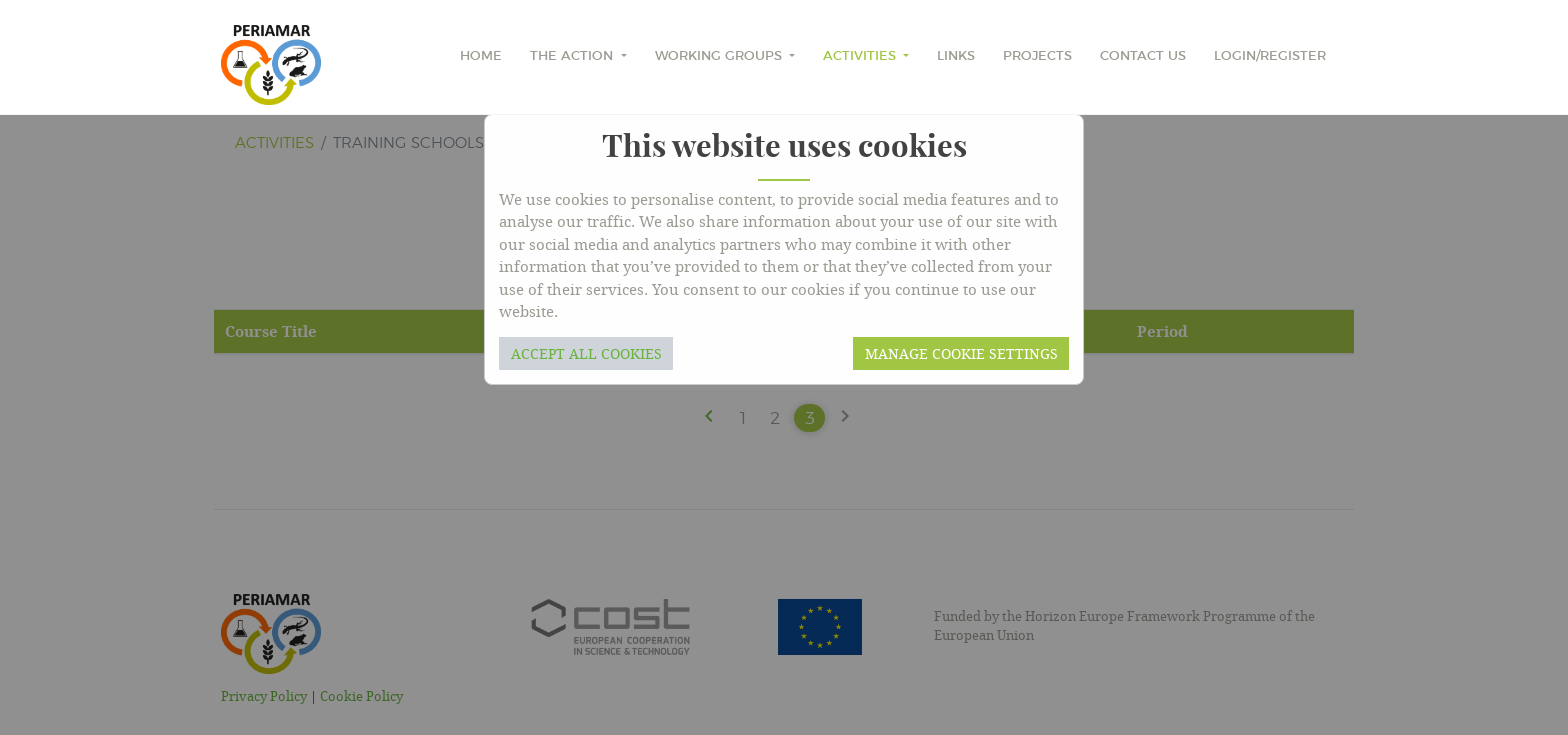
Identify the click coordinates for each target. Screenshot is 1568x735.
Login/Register (1270, 56)
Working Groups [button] (720, 56)
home (481, 56)
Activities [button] (861, 56)
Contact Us (1143, 56)
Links (956, 56)
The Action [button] (573, 56)
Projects (1037, 56)
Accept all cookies (586, 353)
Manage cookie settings (961, 353)
